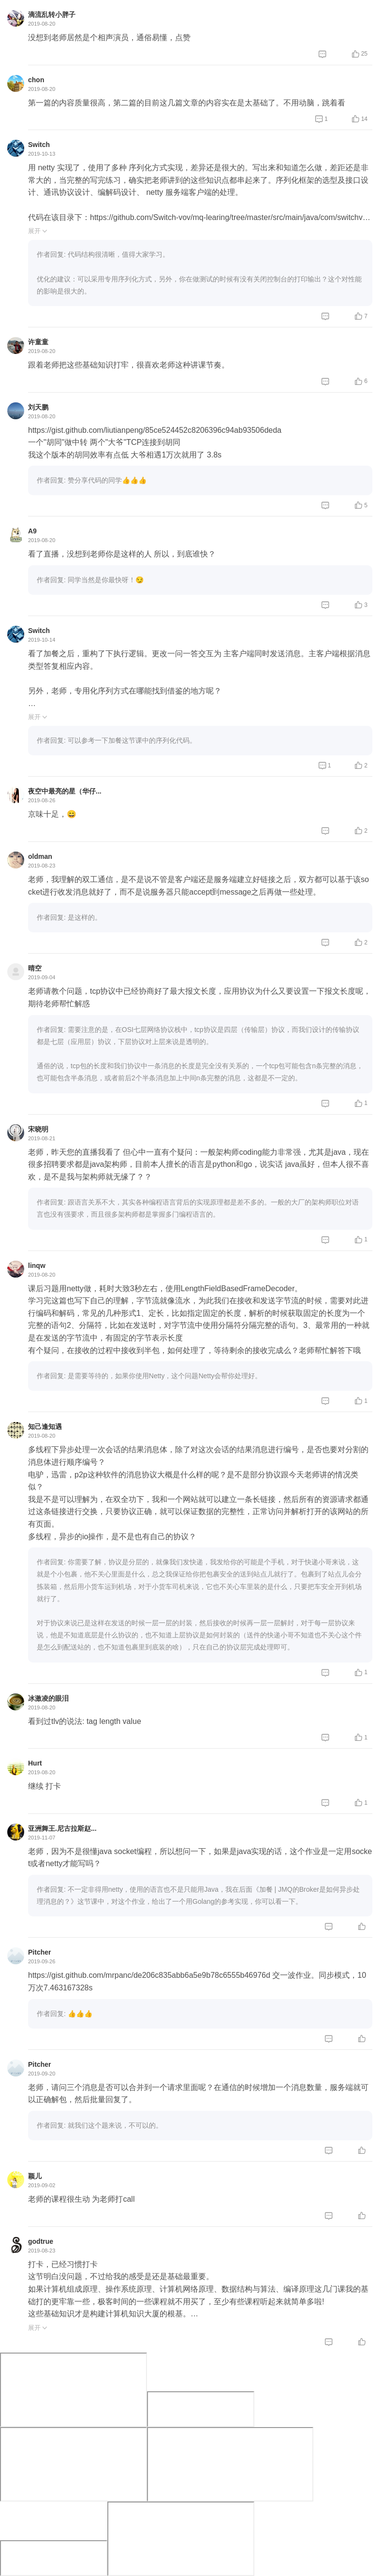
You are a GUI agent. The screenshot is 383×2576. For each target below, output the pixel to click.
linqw (36, 1265)
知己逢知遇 (45, 1426)
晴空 (35, 968)
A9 (32, 531)
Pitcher (39, 1952)
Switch (39, 144)
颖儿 (35, 2176)
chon (36, 80)
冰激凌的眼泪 (48, 1698)
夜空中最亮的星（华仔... (65, 791)
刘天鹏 (38, 407)
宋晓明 (38, 1129)
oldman (40, 856)
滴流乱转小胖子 (51, 14)
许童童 (38, 342)
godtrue (40, 2241)
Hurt (35, 1763)
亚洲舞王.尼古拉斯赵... (62, 1828)
